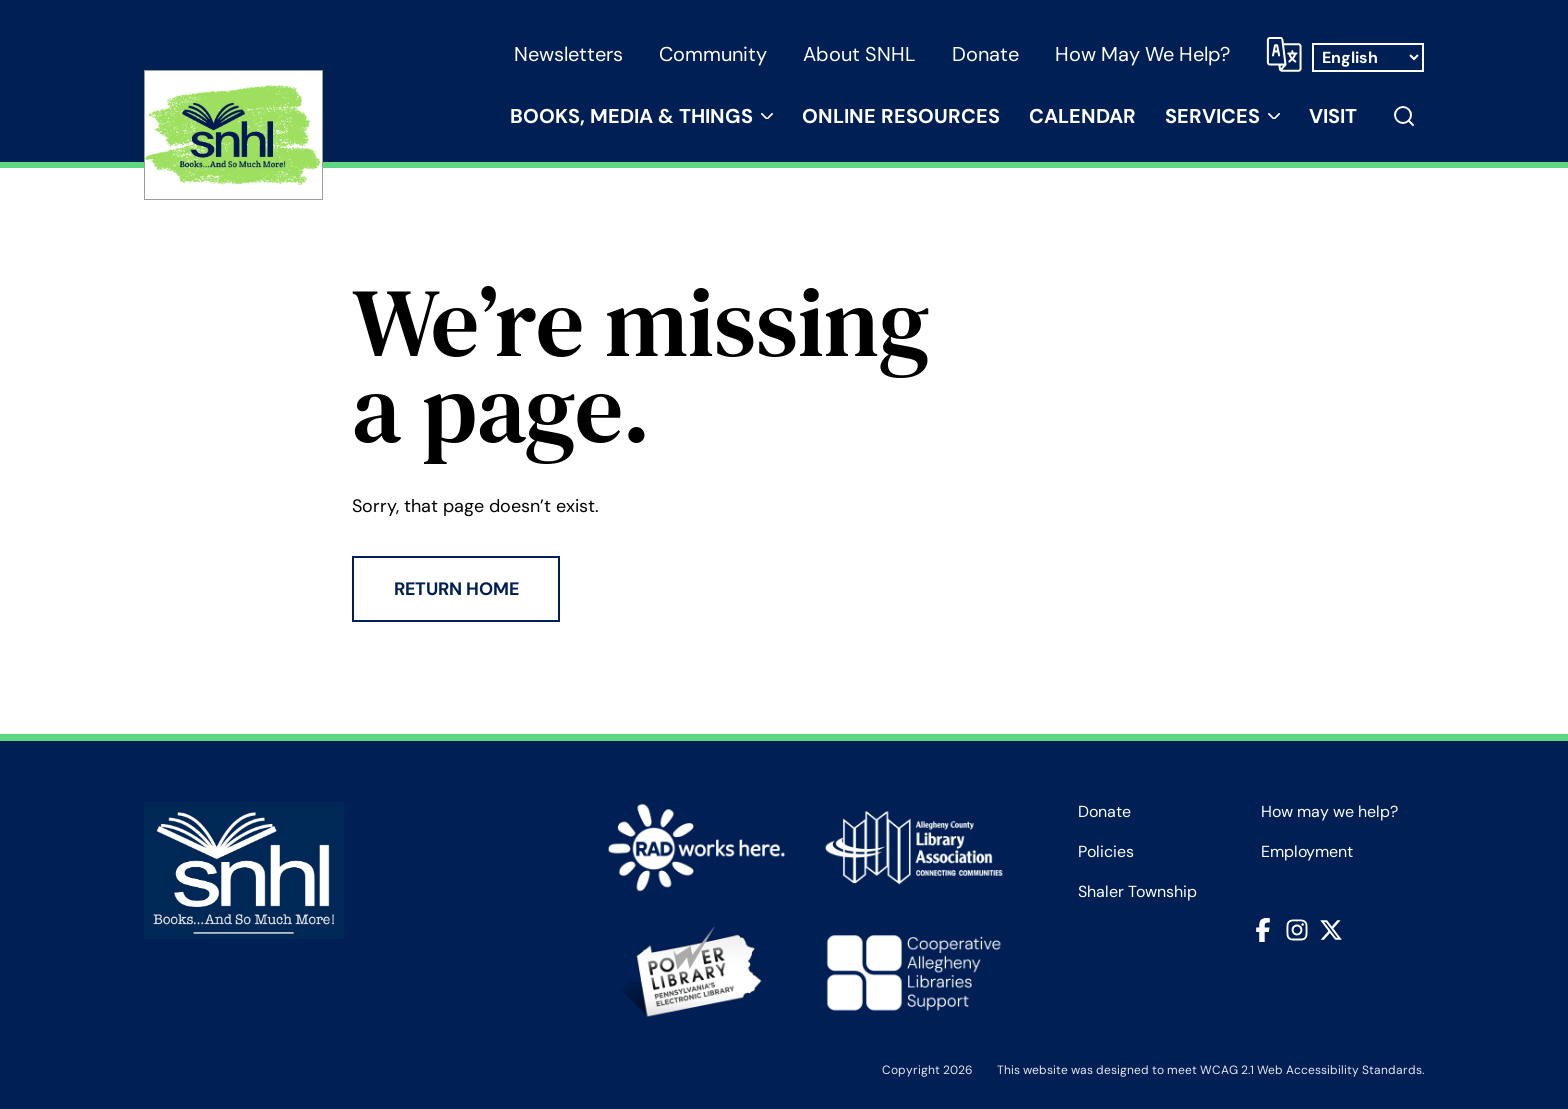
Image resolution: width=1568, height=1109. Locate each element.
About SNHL (859, 54)
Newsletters (568, 54)
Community (713, 54)
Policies (1106, 852)
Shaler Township (1137, 892)
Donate (985, 54)
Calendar (1082, 116)
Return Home (456, 589)
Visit (1333, 116)
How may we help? (1142, 54)
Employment (1307, 852)
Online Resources (901, 116)
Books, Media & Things (631, 116)
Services (1212, 116)
